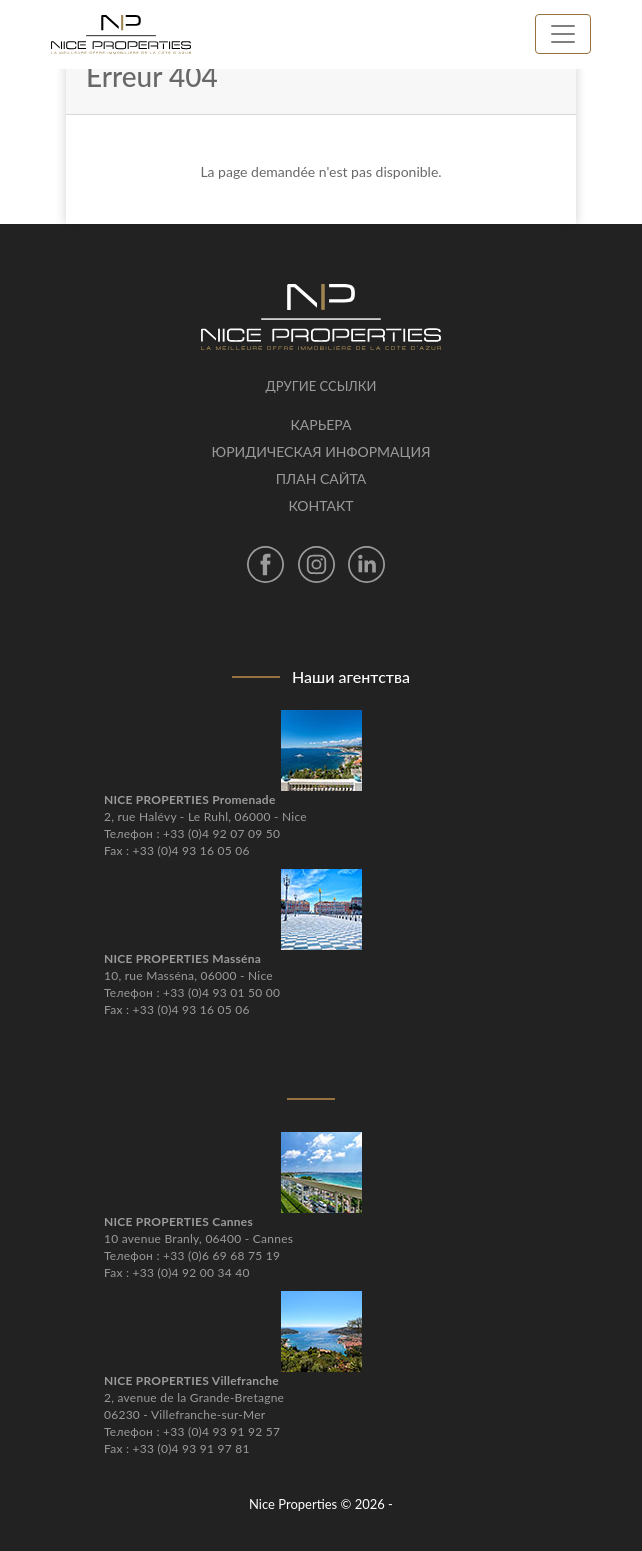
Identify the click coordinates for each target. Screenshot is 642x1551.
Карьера (320, 424)
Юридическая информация (321, 451)
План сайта (321, 478)
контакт (320, 505)
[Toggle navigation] (563, 34)
